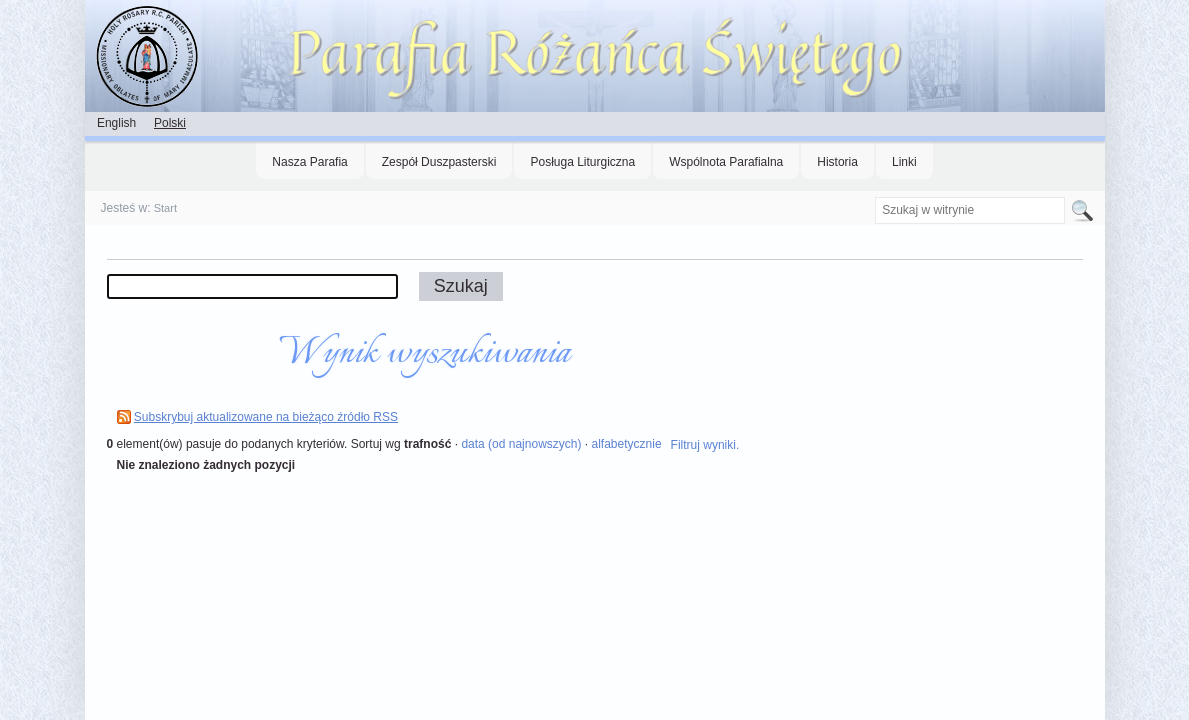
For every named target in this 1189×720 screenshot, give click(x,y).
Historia (837, 162)
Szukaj (874, 196)
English (116, 123)
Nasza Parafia (309, 162)
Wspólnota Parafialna (726, 162)
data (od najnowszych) (521, 444)
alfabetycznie (627, 444)
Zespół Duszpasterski (439, 162)
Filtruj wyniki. (705, 445)
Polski (170, 123)
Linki (904, 162)
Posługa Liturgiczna (582, 162)
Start (165, 208)
